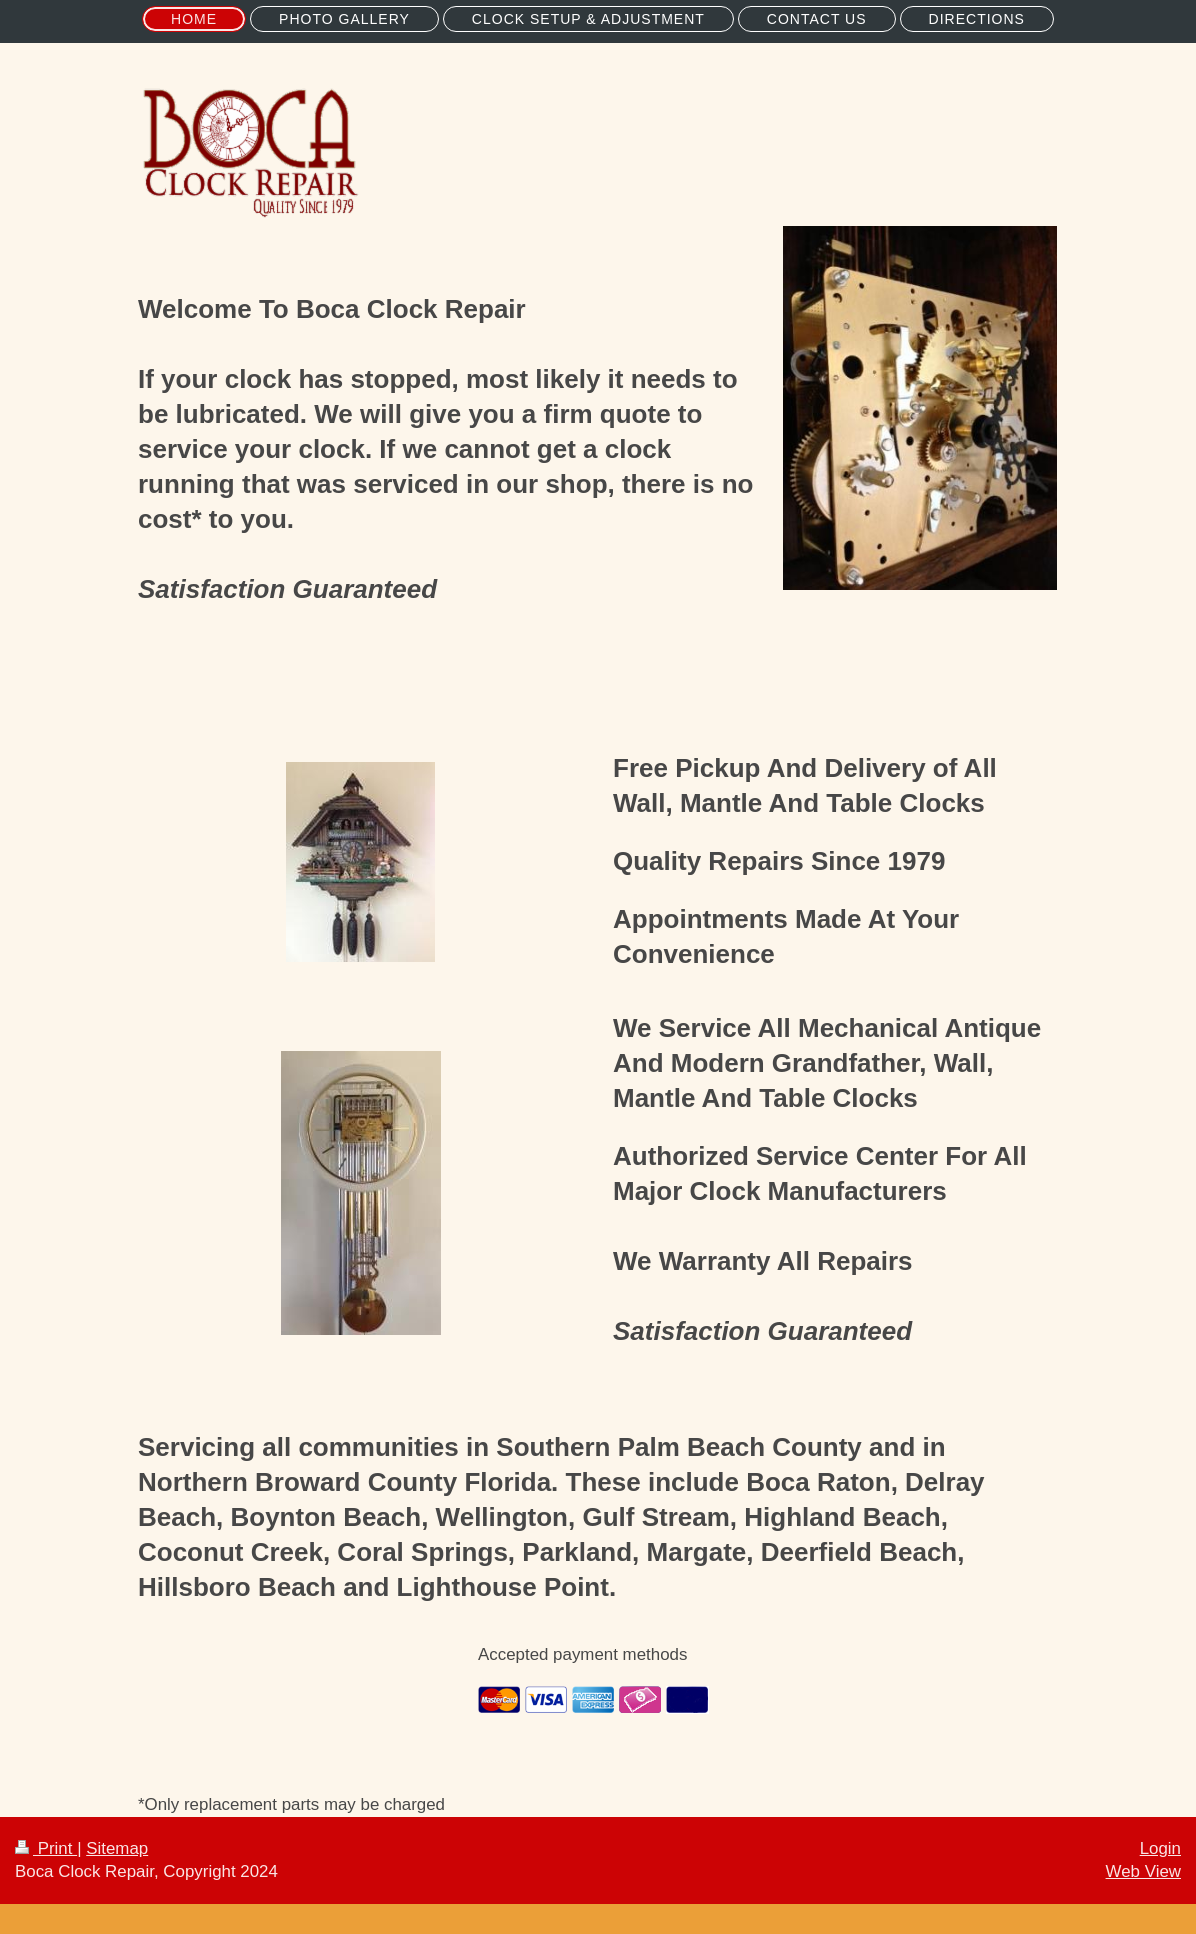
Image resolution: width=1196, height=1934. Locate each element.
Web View (1143, 1871)
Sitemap (117, 1848)
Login (1160, 1848)
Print (46, 1848)
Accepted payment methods (582, 1654)
